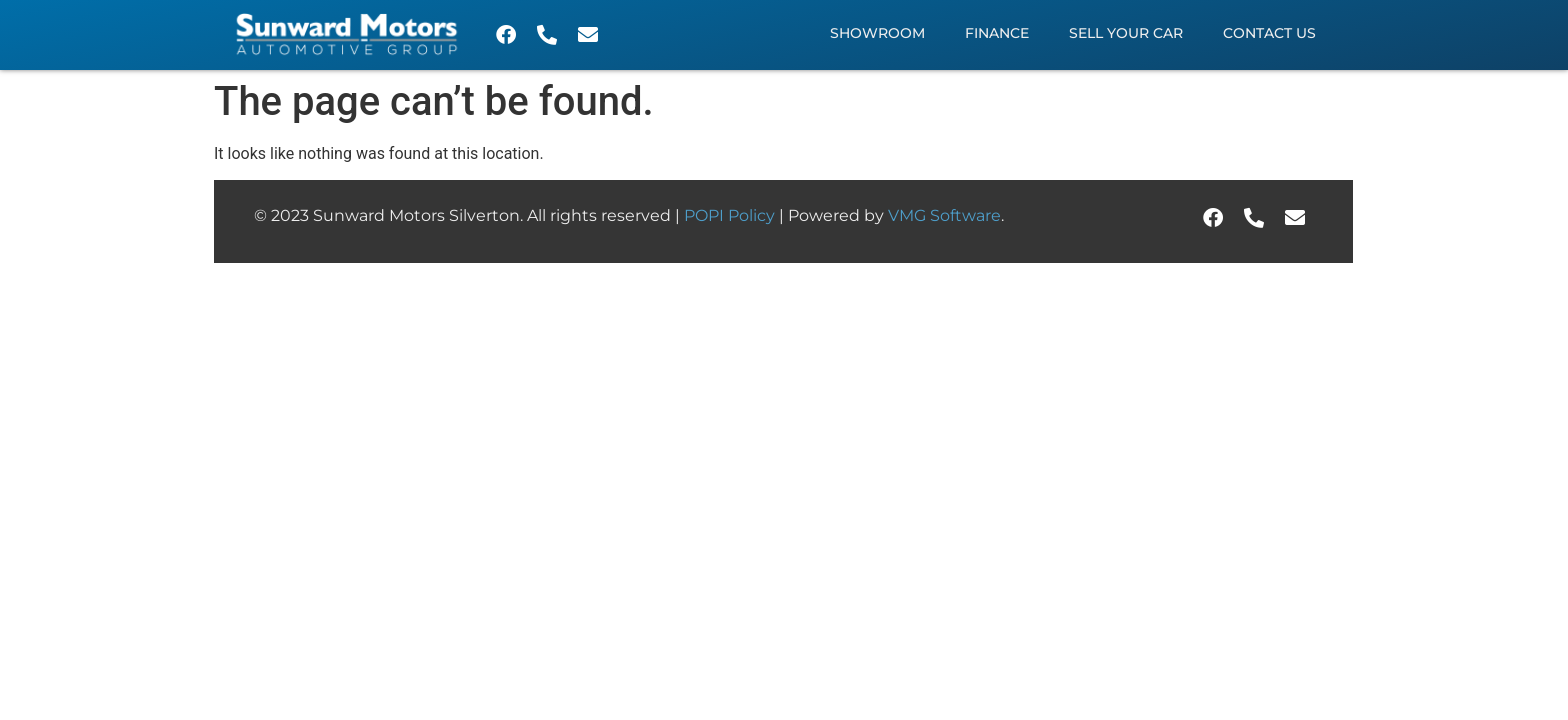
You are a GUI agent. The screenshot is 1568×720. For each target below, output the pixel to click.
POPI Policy (731, 215)
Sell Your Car (1126, 33)
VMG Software (944, 215)
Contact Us (1269, 33)
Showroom (877, 33)
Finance (997, 33)
